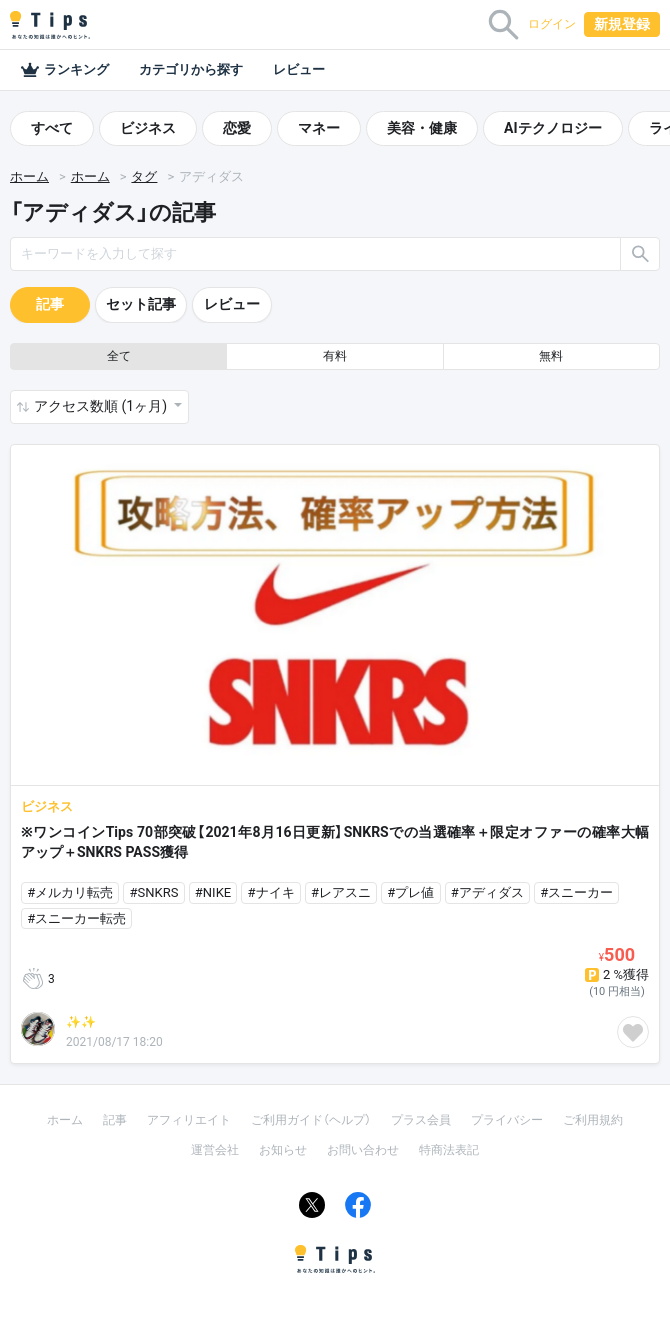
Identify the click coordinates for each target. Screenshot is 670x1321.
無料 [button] (551, 356)
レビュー (299, 69)
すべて (52, 128)
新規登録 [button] (622, 24)
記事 (50, 304)
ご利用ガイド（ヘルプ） (311, 1120)
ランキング (64, 70)
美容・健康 (422, 128)
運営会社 (215, 1150)
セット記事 (141, 304)
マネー (319, 128)
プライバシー (507, 1120)
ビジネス (148, 128)
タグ (144, 176)
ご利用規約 (593, 1120)
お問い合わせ (363, 1150)
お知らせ (283, 1150)
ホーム (29, 176)
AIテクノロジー (553, 128)
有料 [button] (335, 356)
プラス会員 (421, 1120)
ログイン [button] (552, 24)
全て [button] (119, 356)
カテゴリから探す (191, 69)
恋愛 (237, 128)
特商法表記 (449, 1150)
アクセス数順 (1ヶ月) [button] (102, 406)
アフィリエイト (189, 1120)
